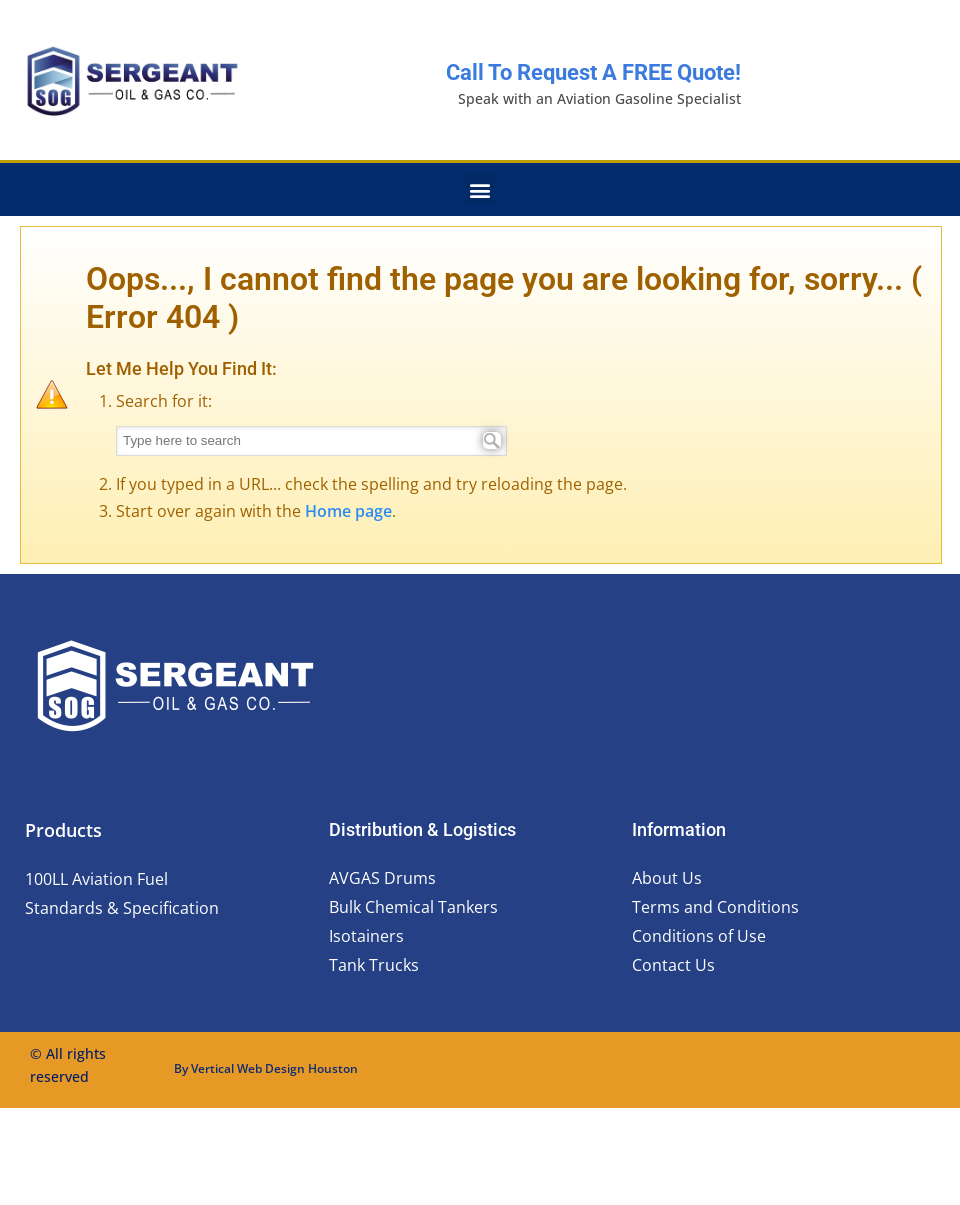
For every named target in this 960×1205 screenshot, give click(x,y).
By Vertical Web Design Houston (266, 1068)
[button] (480, 189)
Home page (348, 511)
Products (63, 830)
